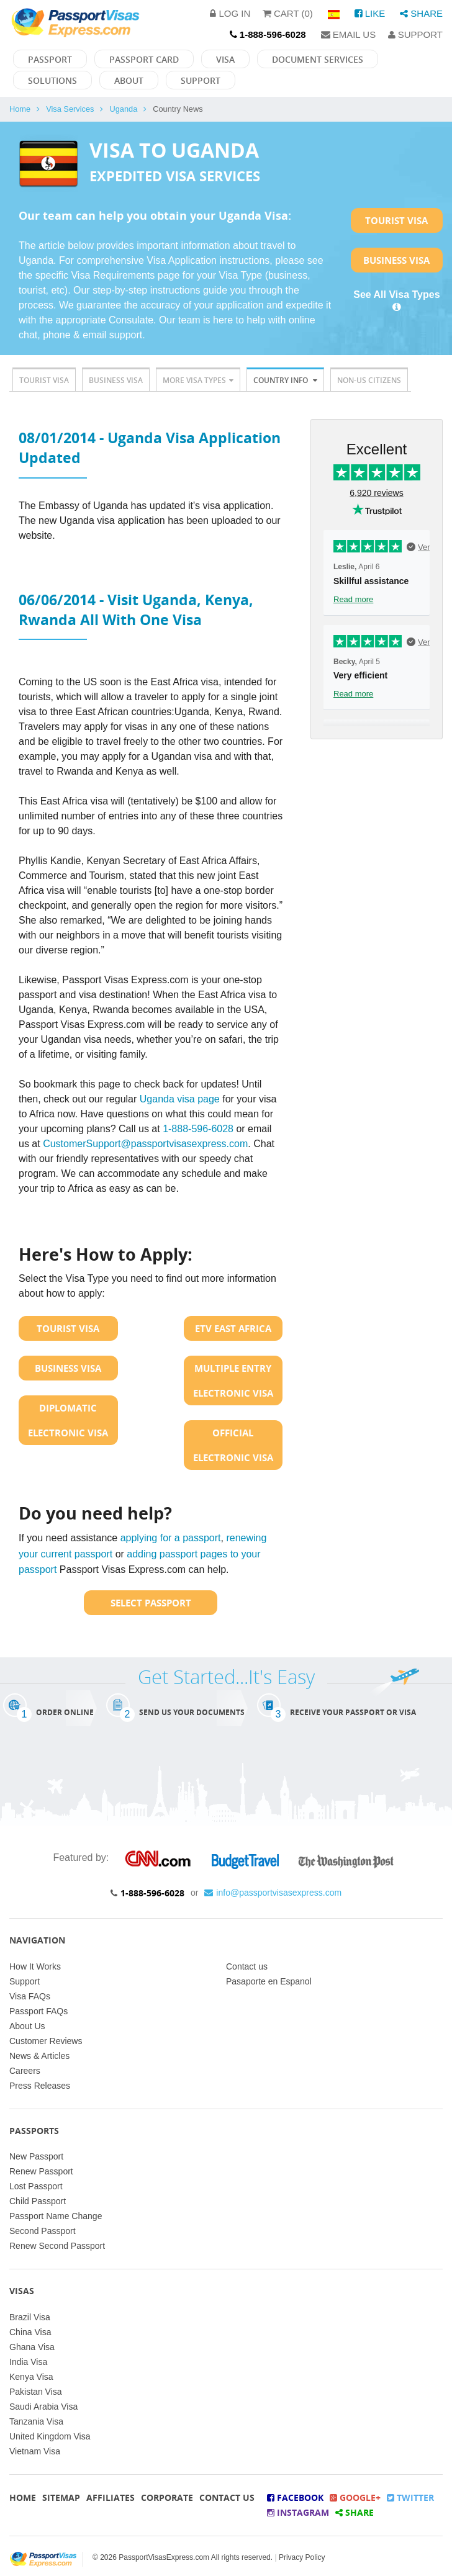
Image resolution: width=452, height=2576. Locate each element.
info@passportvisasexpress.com (272, 1893)
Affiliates (110, 2497)
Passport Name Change (55, 2216)
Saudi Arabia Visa (43, 2407)
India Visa (28, 2362)
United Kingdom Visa (49, 2436)
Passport (50, 59)
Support (415, 34)
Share (421, 13)
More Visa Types (198, 380)
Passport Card (144, 59)
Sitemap (61, 2497)
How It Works (35, 1966)
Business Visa (396, 260)
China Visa (30, 2332)
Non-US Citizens (369, 380)
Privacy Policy (302, 2557)
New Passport (36, 2156)
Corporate (167, 2497)
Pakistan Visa (35, 2392)
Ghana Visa (32, 2347)
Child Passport (37, 2201)
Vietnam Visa (34, 2451)
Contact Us (227, 2497)
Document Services (317, 59)
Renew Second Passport (57, 2246)
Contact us (247, 1966)
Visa (225, 59)
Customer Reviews (45, 2041)
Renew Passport (41, 2171)
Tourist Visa (396, 220)
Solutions (52, 80)
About (128, 80)
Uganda (123, 109)
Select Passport (151, 1602)
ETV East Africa (233, 1328)
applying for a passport (170, 1538)
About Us (27, 2026)
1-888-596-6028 (198, 1129)
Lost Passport (36, 2186)
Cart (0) (288, 13)
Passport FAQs (38, 2011)
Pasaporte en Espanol (269, 1981)
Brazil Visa (29, 2317)
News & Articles (39, 2056)
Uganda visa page (181, 1099)
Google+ (355, 2497)
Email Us (348, 34)
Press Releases (39, 2086)
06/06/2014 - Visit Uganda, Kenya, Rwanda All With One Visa (136, 609)
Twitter (410, 2497)
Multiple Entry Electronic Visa (233, 1380)
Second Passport (42, 2231)
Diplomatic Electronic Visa (68, 1420)
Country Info (285, 380)
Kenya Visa (31, 2377)
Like (370, 13)
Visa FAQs (29, 1996)
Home (19, 109)
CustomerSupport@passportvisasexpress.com (145, 1143)
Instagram (298, 2512)
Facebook (295, 2497)
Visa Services (70, 109)
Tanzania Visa (36, 2421)
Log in (230, 13)
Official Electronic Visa (233, 1445)
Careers (24, 2071)
